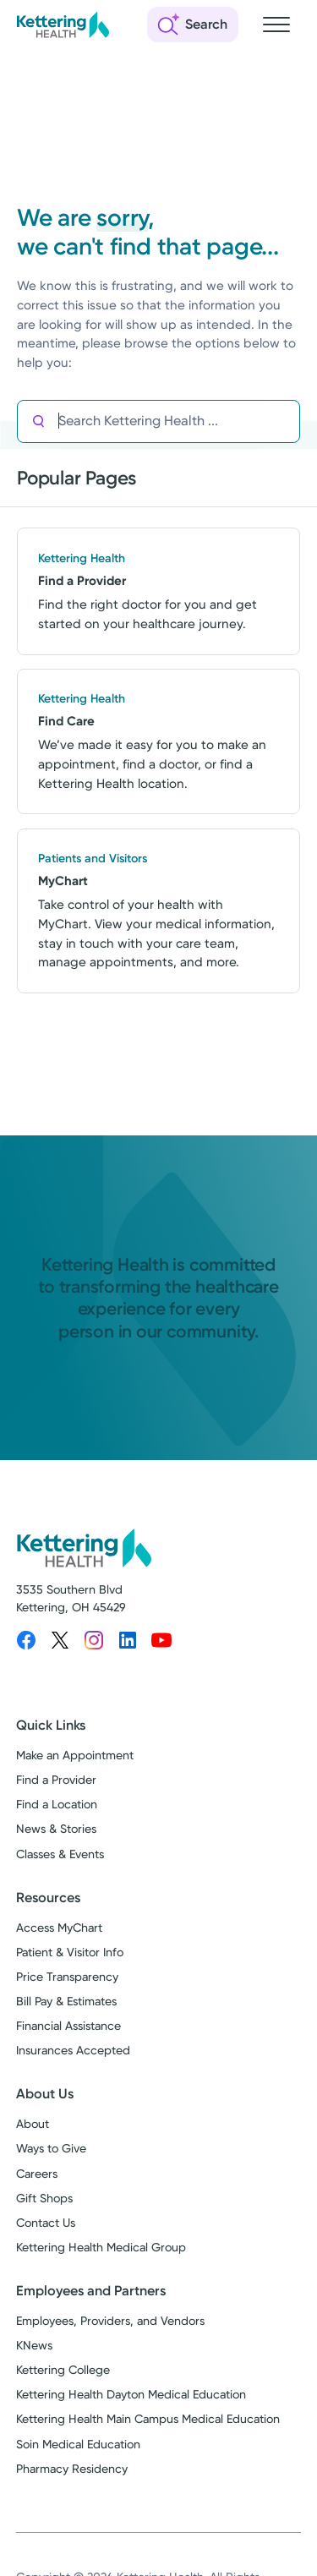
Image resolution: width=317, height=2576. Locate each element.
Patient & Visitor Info (69, 1952)
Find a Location (56, 1804)
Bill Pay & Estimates (66, 2001)
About (32, 2123)
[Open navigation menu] (276, 24)
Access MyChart (59, 1927)
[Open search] (192, 24)
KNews (34, 2345)
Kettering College (63, 2369)
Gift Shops (44, 2198)
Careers (36, 2173)
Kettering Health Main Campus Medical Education (148, 2419)
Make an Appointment (75, 1755)
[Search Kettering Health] (178, 421)
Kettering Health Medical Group (101, 2247)
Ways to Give (51, 2148)
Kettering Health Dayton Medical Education (131, 2394)
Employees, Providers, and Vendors (110, 2320)
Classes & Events (60, 1854)
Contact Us (45, 2222)
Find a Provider (56, 1779)
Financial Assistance (68, 2025)
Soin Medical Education (78, 2444)
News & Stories (56, 1828)
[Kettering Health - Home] (62, 24)
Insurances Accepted (73, 2050)
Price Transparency (67, 1976)
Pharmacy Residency (72, 2468)
